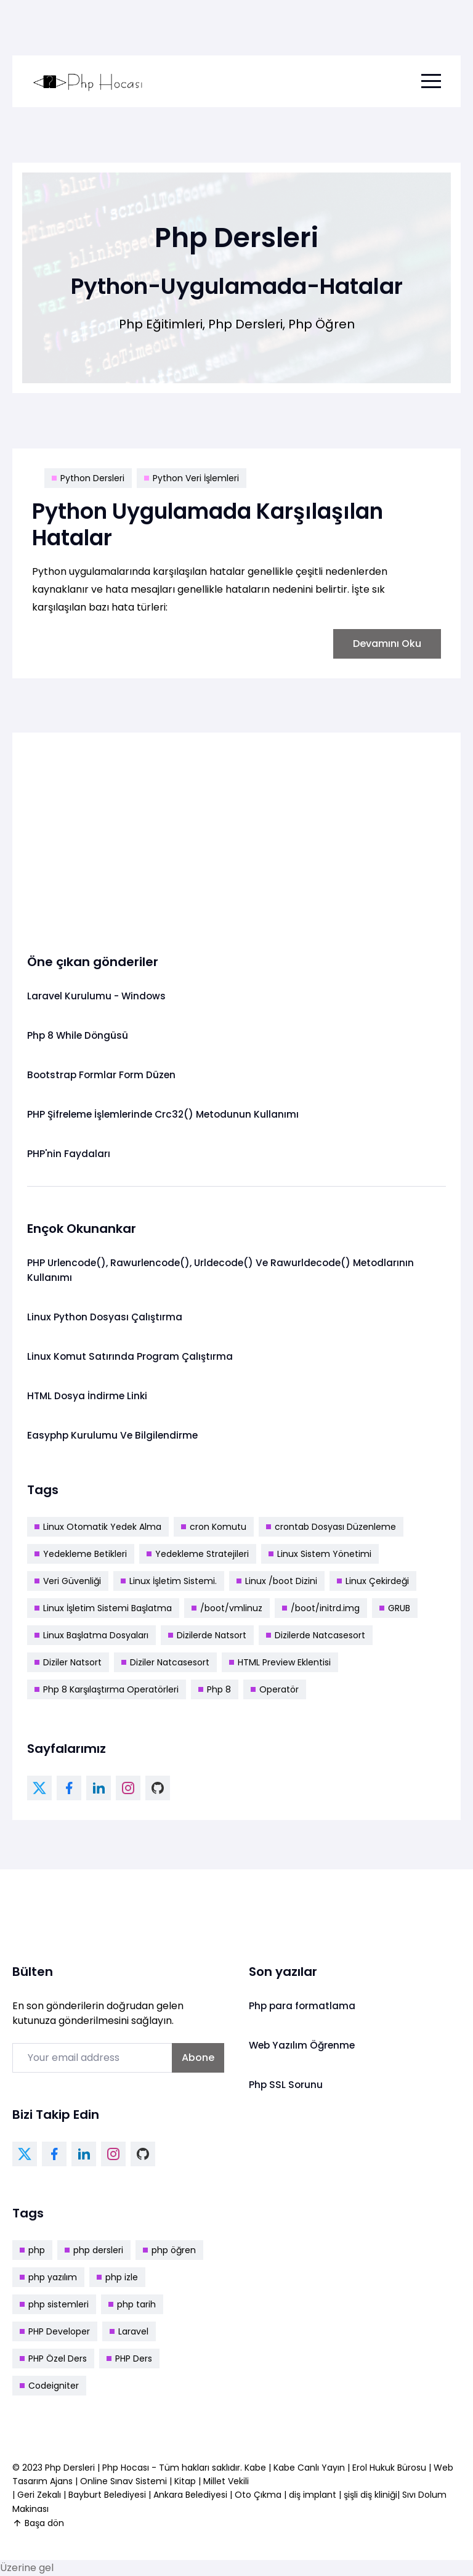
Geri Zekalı (39, 2495)
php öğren (169, 2250)
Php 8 (214, 1689)
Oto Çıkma (258, 2495)
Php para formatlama (303, 2006)
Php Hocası (127, 2467)
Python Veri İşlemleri (191, 478)
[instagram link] (128, 1788)
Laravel (129, 2331)
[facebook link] (69, 1788)
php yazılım (48, 2277)
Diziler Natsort (68, 1662)
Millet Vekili (226, 2481)
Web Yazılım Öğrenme (303, 2045)
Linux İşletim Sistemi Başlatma (103, 1608)
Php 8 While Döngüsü (79, 1035)
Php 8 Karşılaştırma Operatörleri (106, 1689)
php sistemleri (54, 2304)
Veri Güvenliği (67, 1581)
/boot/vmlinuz (227, 1608)
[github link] (157, 1788)
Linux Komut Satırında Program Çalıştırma (131, 1356)
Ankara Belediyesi (190, 2495)
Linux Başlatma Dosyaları (91, 1635)
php (32, 2250)
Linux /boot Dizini (276, 1581)
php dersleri (94, 2250)
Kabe (257, 2467)
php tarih (132, 2304)
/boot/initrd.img (321, 1608)
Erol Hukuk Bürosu (390, 2467)
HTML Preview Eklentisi (280, 1662)
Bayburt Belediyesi (107, 2495)
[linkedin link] (98, 1788)
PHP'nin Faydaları (69, 1154)
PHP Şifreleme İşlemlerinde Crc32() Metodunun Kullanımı (167, 1114)
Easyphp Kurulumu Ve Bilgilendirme (114, 1435)
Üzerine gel (27, 2568)
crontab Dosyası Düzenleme (331, 1527)
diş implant (312, 2495)
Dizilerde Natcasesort (315, 1635)
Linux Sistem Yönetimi (320, 1554)
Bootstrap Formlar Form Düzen (103, 1075)
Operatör (275, 1689)
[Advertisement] (236, 833)
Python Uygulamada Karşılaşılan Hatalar (215, 524)
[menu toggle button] (431, 81)
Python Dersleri (88, 478)
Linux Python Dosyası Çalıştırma (106, 1317)
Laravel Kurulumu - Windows (97, 996)
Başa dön (38, 2523)
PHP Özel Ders (53, 2358)
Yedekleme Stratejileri (198, 1554)
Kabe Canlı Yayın (310, 2467)
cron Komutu (213, 1527)
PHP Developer (55, 2331)
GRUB (394, 1608)
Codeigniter (49, 2385)
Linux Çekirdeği (373, 1581)
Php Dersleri (71, 2467)
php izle (117, 2277)
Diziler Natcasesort (165, 1662)
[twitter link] (39, 1788)
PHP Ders (129, 2358)
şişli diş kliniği (370, 2495)
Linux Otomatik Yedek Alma (97, 1527)
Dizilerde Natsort (207, 1635)
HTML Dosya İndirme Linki (88, 1396)
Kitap (185, 2481)
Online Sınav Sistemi (123, 2481)
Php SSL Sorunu (286, 2085)
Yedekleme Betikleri (80, 1554)
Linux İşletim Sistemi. (169, 1581)
